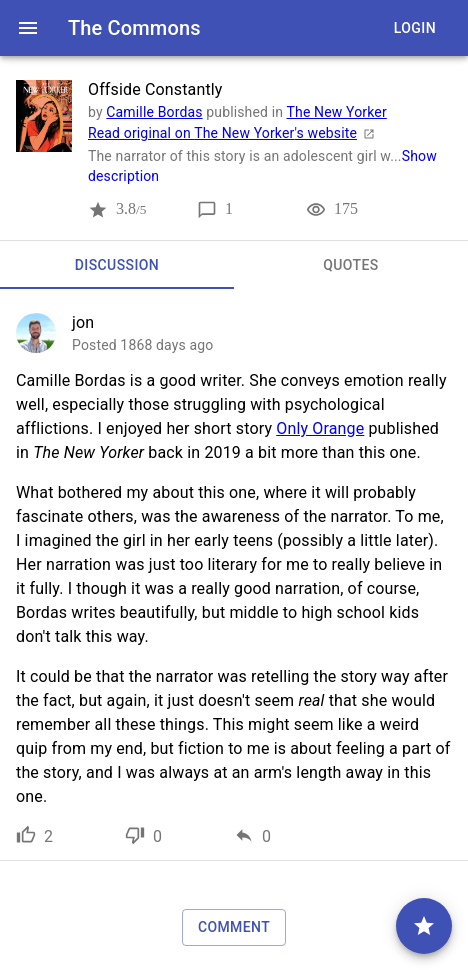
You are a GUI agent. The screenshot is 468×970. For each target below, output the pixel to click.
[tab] (117, 265)
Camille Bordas (154, 112)
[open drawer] (28, 28)
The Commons (134, 28)
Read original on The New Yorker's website (234, 133)
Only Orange (320, 428)
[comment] (424, 926)
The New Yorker (337, 112)
